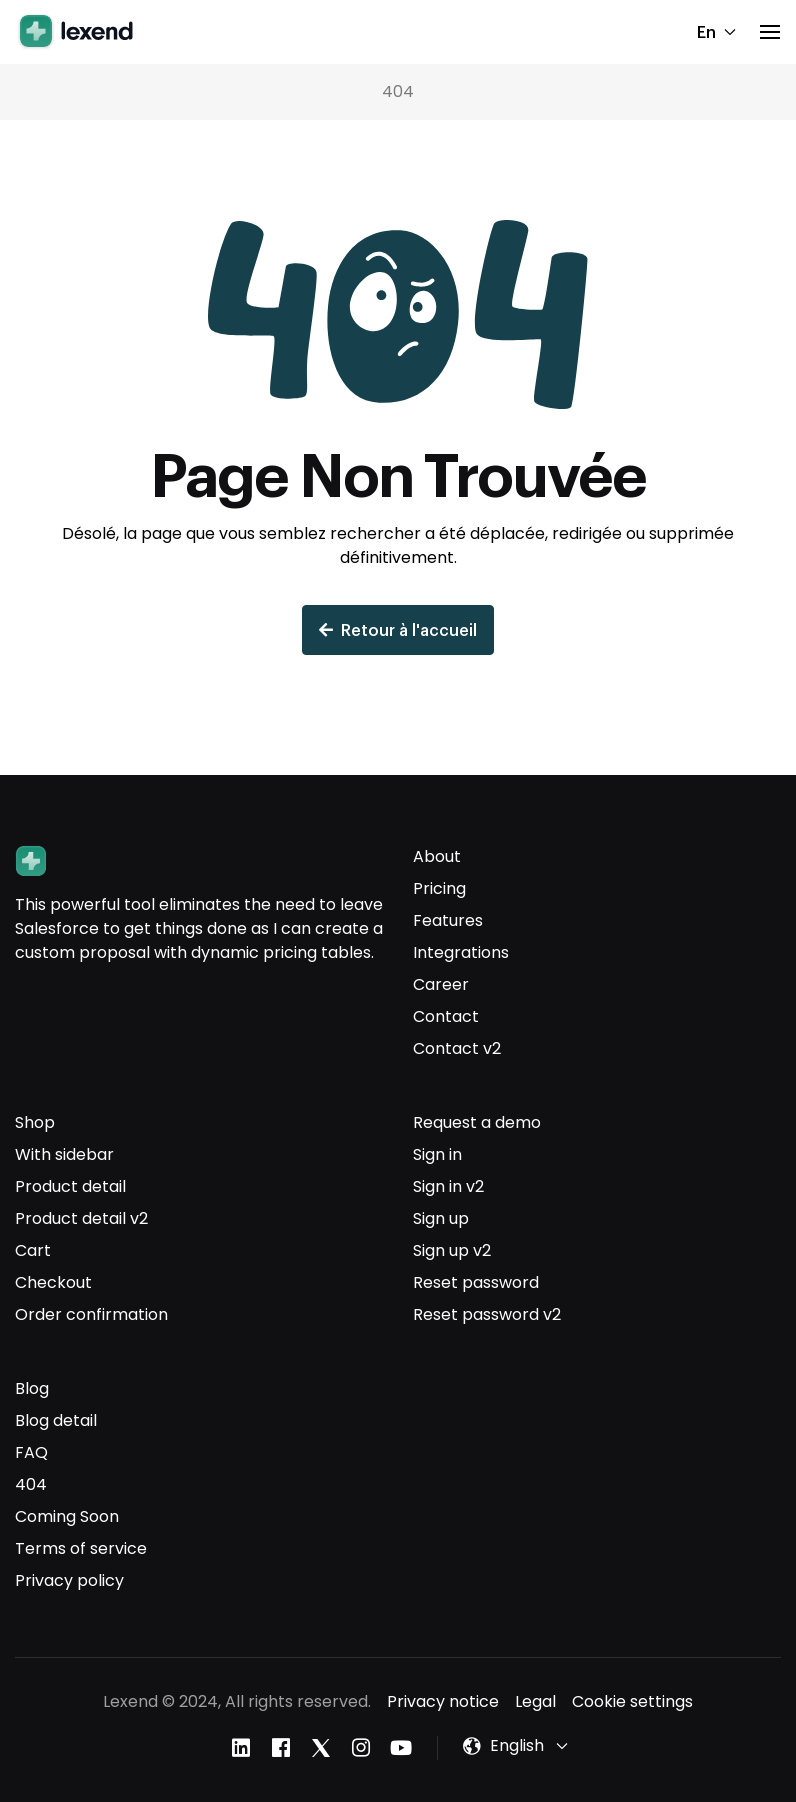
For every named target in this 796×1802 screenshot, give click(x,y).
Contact (446, 1016)
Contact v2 (457, 1048)
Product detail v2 (81, 1218)
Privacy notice (443, 1701)
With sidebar (64, 1154)
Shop (35, 1122)
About (437, 856)
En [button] (716, 31)
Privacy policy (69, 1580)
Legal (535, 1701)
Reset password (476, 1282)
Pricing (439, 888)
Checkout (53, 1282)
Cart (33, 1250)
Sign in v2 (448, 1186)
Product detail (70, 1186)
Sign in (437, 1154)
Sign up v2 (452, 1250)
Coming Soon (67, 1516)
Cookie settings (632, 1701)
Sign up (441, 1218)
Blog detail (56, 1420)
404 (31, 1484)
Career (441, 984)
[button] (770, 32)
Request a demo (477, 1122)
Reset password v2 (487, 1314)
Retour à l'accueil (398, 629)
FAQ (31, 1452)
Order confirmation (91, 1314)
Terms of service (81, 1548)
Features (448, 920)
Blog (32, 1388)
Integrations (461, 952)
